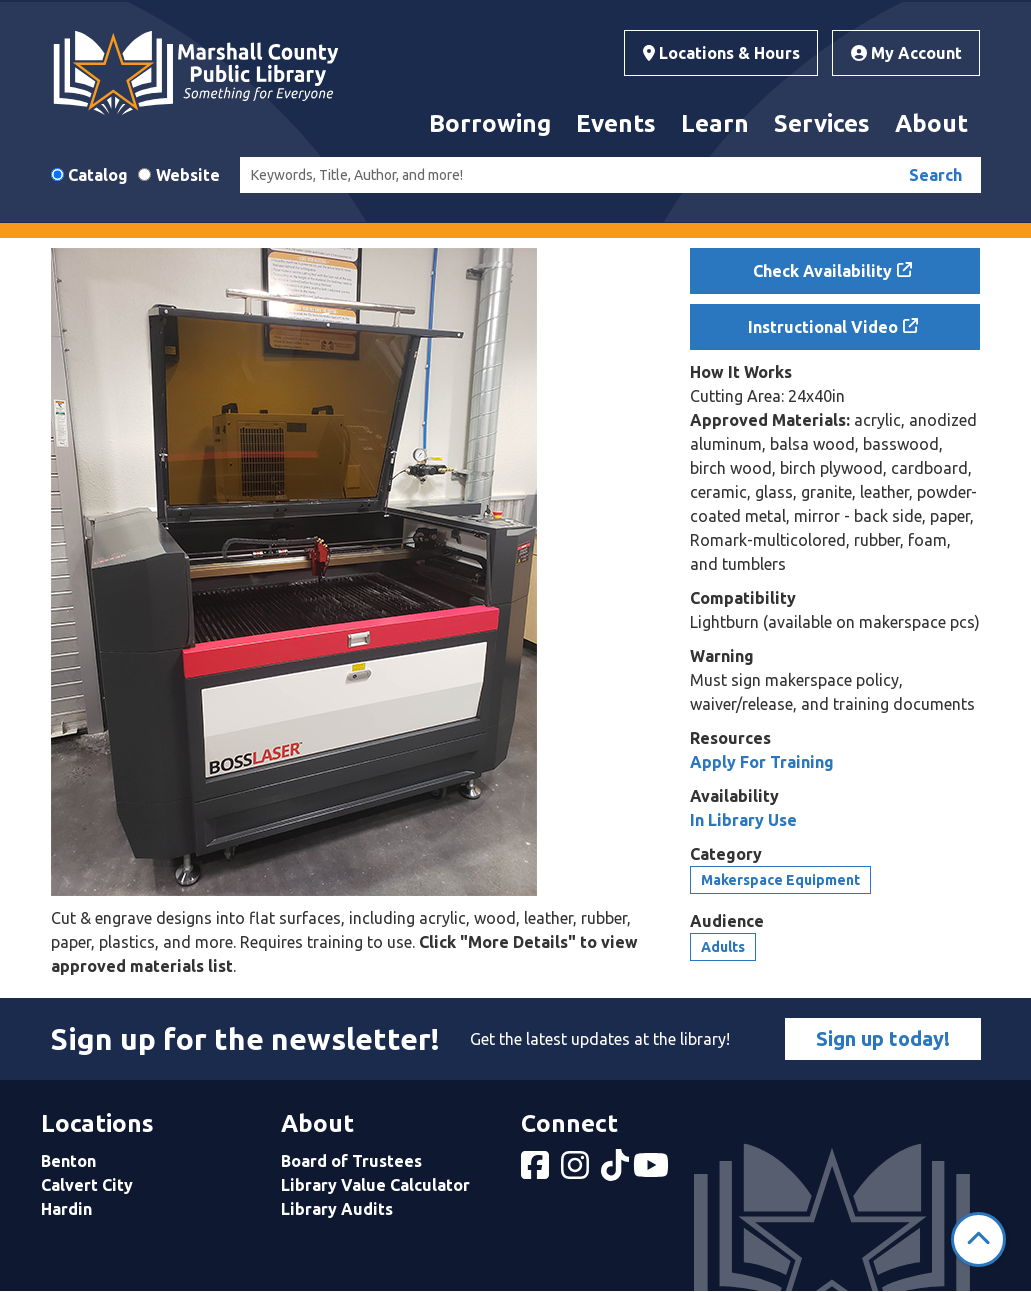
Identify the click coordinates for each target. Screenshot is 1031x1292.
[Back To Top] (978, 1239)
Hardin (66, 1209)
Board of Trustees (351, 1161)
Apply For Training (762, 762)
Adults (723, 947)
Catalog (98, 175)
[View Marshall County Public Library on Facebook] (537, 1171)
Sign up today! (883, 1038)
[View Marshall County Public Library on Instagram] (577, 1171)
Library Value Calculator (375, 1185)
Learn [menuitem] (715, 123)
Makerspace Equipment (780, 880)
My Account (906, 53)
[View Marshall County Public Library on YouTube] (653, 1171)
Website (188, 175)
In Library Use (743, 820)
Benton (68, 1161)
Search (935, 175)
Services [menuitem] (822, 123)
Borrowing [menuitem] (490, 123)
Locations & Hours (721, 53)
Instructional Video (823, 327)
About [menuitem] (931, 123)
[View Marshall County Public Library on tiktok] (617, 1171)
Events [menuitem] (616, 123)
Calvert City (87, 1185)
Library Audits (337, 1209)
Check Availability (822, 271)
